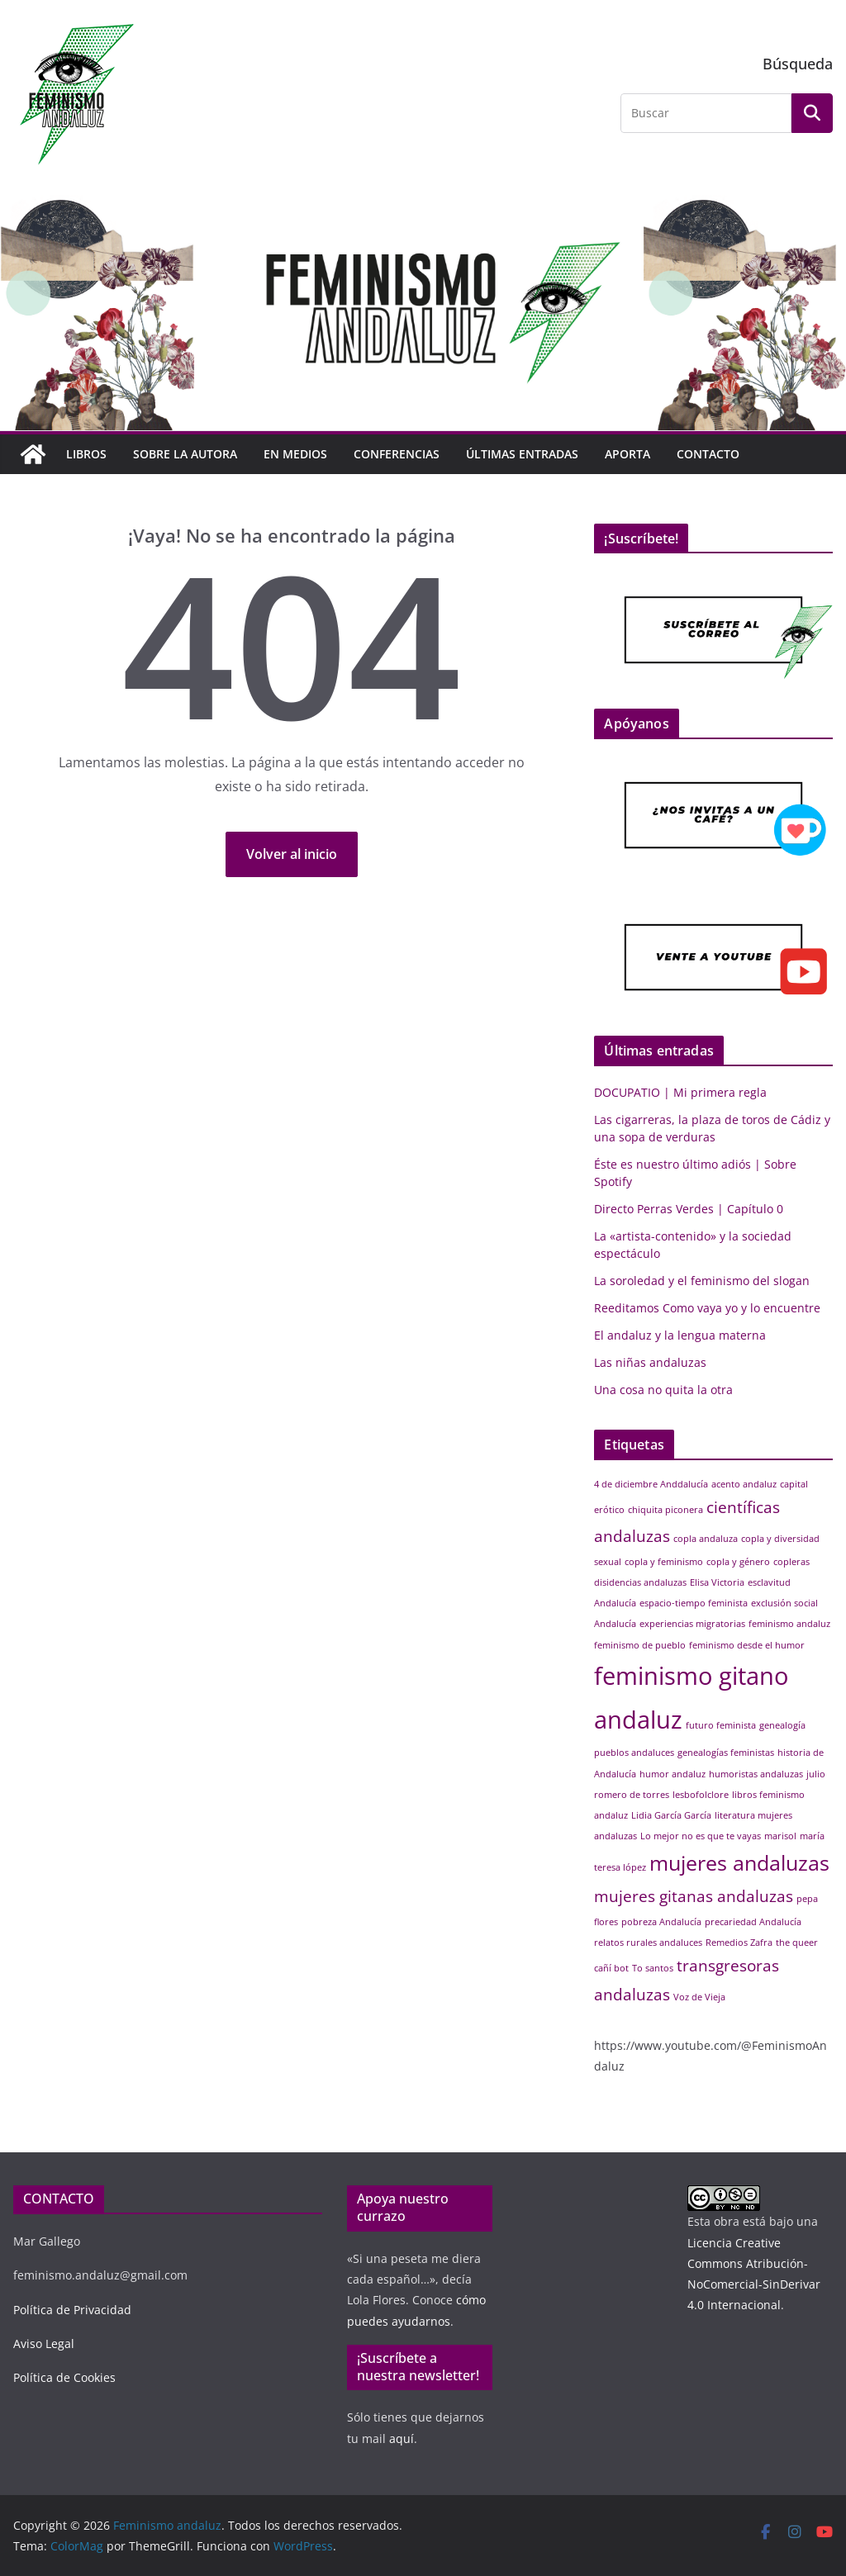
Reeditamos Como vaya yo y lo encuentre (707, 1308)
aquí (401, 2438)
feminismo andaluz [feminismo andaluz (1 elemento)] (789, 1624)
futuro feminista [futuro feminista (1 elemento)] (721, 1725)
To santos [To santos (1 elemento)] (652, 1968)
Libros (86, 454)
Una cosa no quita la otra (663, 1389)
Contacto (708, 454)
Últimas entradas (522, 454)
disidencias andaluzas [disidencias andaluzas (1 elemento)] (640, 1582)
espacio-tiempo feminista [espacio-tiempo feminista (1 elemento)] (693, 1603)
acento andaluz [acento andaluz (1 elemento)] (744, 1484)
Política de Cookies (64, 2377)
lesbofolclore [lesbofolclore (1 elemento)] (701, 1794)
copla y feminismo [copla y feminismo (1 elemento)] (664, 1562)
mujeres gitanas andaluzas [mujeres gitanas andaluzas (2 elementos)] (693, 1896)
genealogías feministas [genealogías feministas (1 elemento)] (725, 1752)
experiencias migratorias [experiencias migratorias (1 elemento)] (692, 1624)
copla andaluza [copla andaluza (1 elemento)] (705, 1538)
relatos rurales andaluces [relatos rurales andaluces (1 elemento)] (648, 1942)
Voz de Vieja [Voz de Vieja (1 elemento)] (699, 1997)
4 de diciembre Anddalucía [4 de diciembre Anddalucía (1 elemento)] (651, 1484)
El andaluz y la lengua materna (680, 1335)
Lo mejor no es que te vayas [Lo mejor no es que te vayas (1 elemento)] (700, 1836)
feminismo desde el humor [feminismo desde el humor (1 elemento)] (747, 1645)
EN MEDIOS (295, 454)
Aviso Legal (43, 2343)
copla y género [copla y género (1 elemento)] (738, 1562)
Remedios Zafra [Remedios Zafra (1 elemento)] (739, 1942)
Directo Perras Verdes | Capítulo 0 (688, 1209)
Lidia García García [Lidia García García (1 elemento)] (671, 1815)
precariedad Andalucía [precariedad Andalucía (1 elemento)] (753, 1922)
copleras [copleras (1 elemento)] (791, 1562)
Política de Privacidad (72, 2309)
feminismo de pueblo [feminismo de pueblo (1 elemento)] (640, 1645)
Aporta (627, 454)
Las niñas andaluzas (650, 1362)
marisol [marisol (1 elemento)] (780, 1836)
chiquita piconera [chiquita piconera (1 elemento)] (665, 1510)
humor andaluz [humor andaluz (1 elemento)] (672, 1774)
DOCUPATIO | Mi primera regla (680, 1092)
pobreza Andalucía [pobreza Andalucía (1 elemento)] (661, 1922)
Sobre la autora (185, 454)
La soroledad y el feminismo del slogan (702, 1280)
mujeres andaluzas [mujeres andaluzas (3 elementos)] (739, 1862)
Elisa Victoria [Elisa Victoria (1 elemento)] (717, 1582)
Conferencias (397, 454)
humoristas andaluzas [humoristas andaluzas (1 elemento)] (756, 1774)
